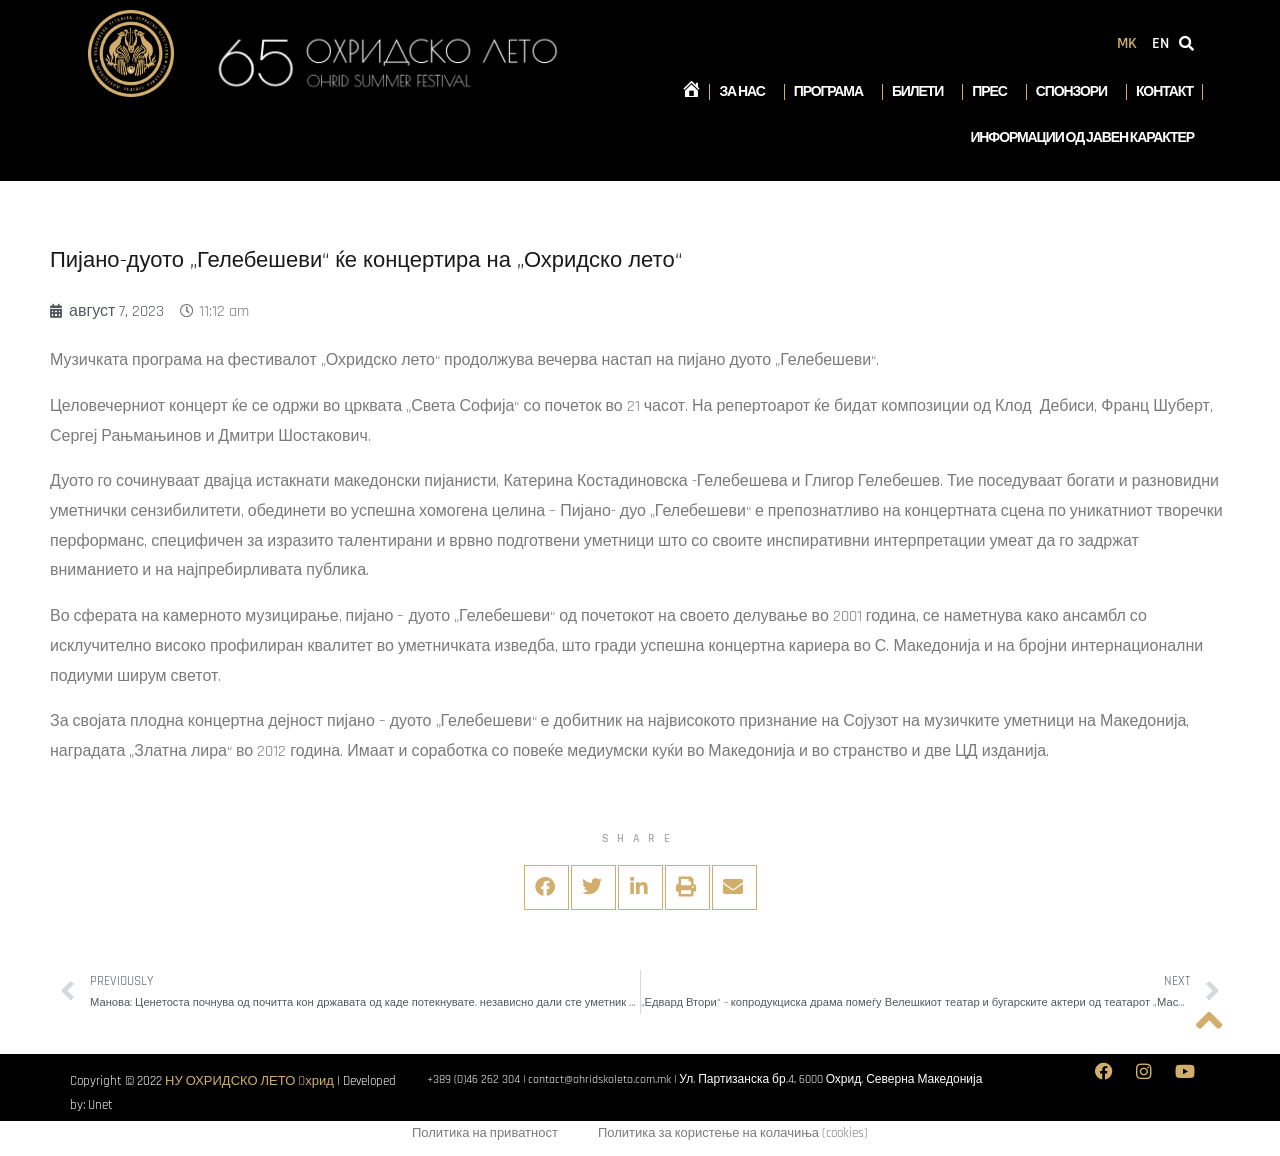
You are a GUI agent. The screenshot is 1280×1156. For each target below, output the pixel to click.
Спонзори (1076, 92)
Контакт (1164, 92)
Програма (833, 92)
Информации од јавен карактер (1082, 138)
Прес (994, 92)
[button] (546, 887)
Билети (922, 92)
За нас (746, 92)
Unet (100, 1105)
